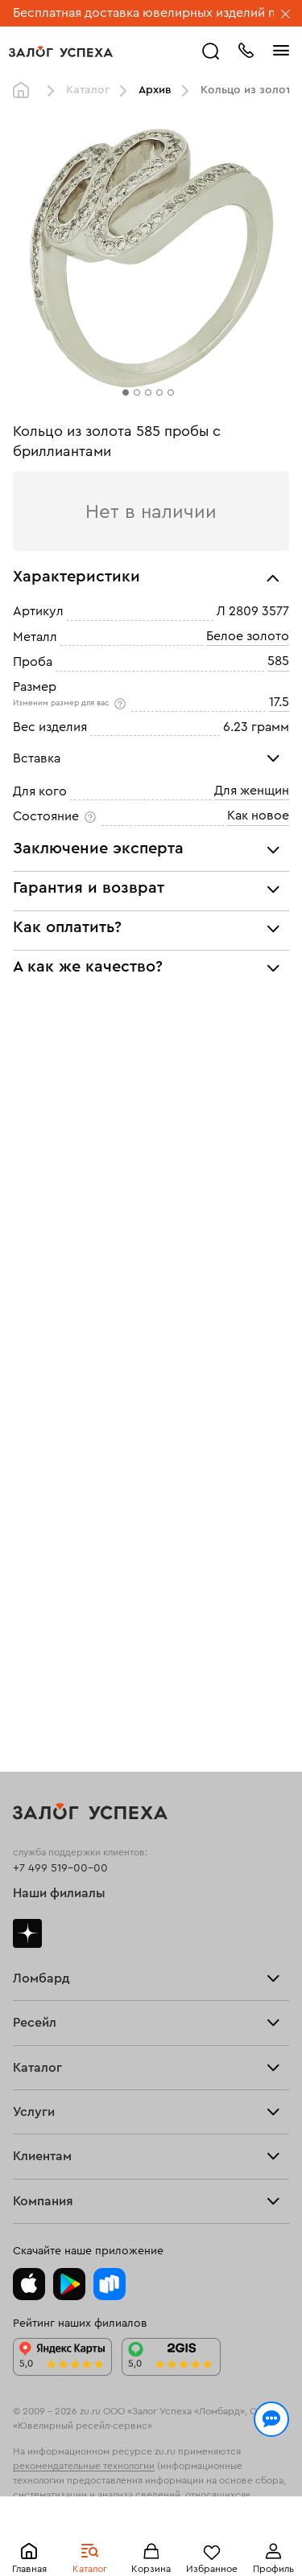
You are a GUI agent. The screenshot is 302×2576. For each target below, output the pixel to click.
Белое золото (247, 636)
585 (278, 661)
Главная (25, 91)
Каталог (88, 90)
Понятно (151, 2537)
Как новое (258, 815)
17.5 (279, 702)
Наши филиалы (59, 1893)
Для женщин (251, 790)
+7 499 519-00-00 (60, 1868)
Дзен (27, 1933)
